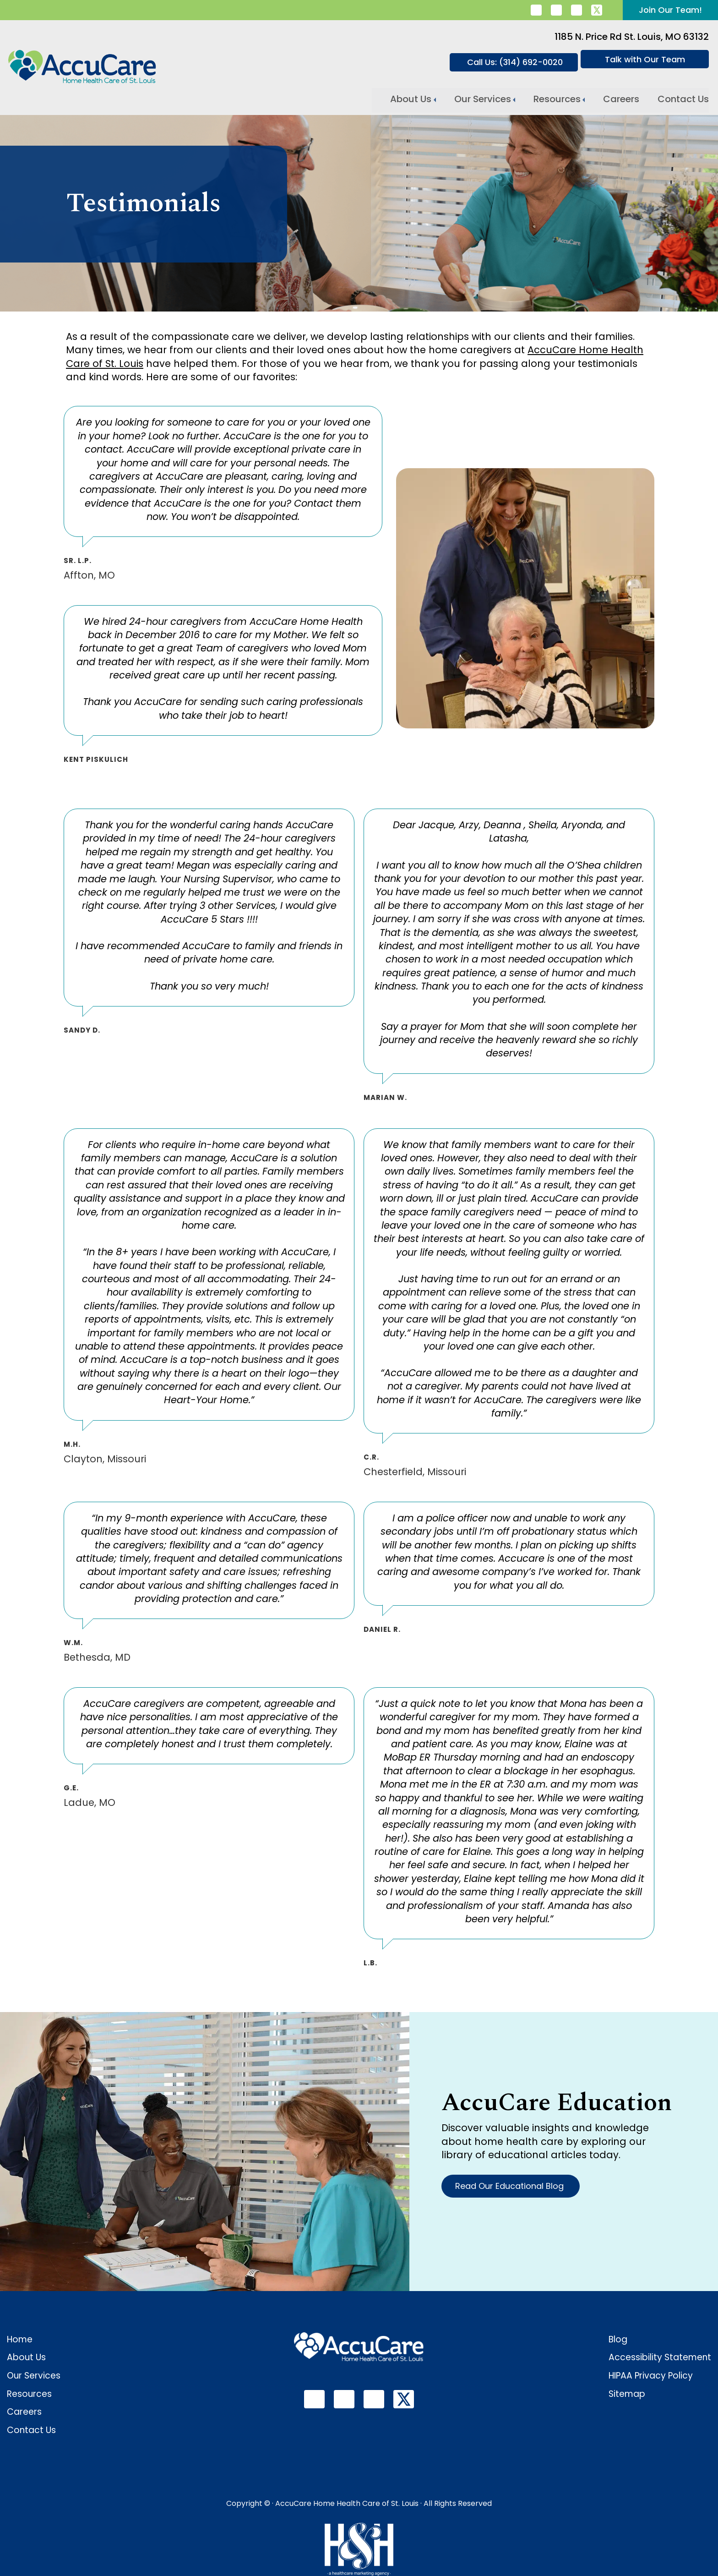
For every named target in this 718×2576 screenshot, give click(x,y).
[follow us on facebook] (556, 10)
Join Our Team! (670, 10)
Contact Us (683, 98)
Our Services (482, 98)
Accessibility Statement (660, 2357)
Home (20, 2339)
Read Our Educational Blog (510, 2186)
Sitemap (627, 2394)
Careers (621, 98)
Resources (557, 98)
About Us (410, 98)
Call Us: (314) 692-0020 (515, 62)
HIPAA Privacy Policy (651, 2375)
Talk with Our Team (645, 59)
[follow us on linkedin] (536, 10)
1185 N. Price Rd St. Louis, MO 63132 (632, 36)
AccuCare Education (556, 2103)
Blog (618, 2339)
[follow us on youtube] (576, 10)
